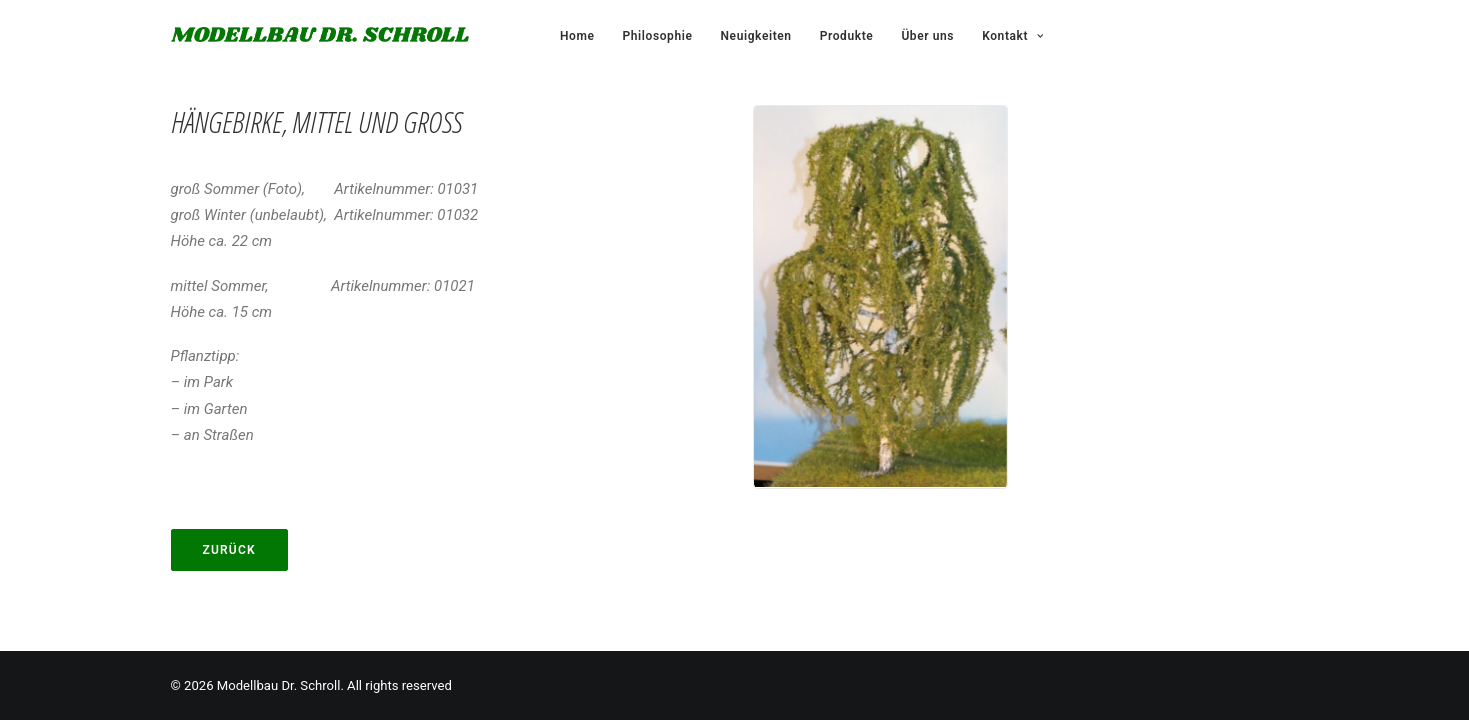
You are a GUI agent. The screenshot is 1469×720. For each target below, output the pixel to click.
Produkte (847, 36)
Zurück (229, 550)
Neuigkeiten (755, 36)
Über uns (927, 36)
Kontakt (1012, 36)
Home (577, 36)
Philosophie (657, 36)
